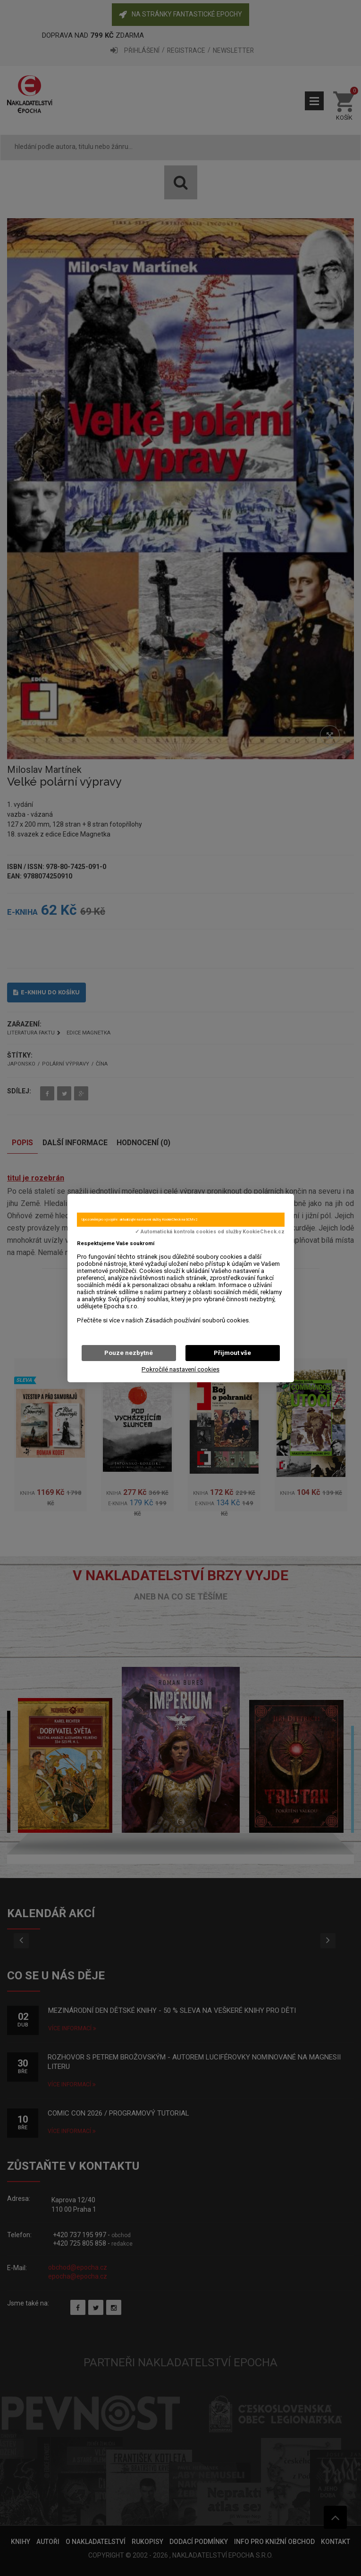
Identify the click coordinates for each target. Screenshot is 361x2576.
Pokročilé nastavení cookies (180, 1369)
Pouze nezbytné (128, 1352)
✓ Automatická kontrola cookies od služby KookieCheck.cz (210, 1232)
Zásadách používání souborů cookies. (197, 1320)
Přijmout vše (232, 1352)
